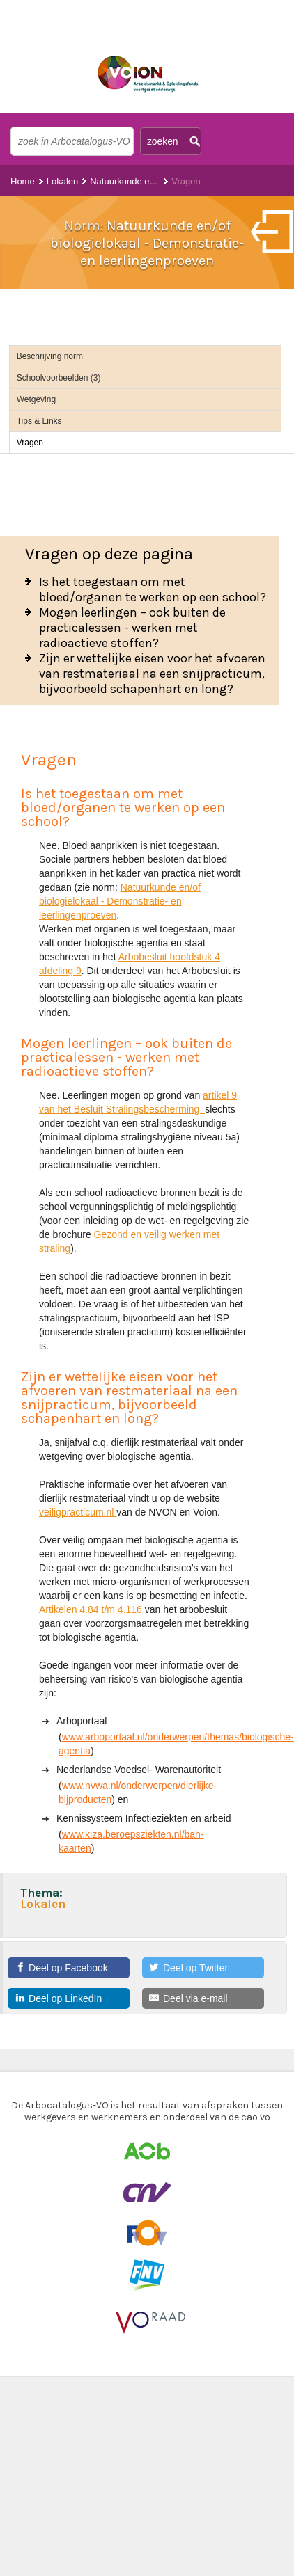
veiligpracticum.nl (77, 1512)
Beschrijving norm (50, 356)
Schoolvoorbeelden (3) (59, 378)
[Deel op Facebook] (69, 1967)
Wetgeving (36, 399)
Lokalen (63, 181)
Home (22, 181)
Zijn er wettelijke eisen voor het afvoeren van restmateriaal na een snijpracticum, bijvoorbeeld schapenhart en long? (152, 674)
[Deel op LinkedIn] (69, 1998)
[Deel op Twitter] (203, 1967)
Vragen (30, 442)
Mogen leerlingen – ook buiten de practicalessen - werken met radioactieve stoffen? (132, 628)
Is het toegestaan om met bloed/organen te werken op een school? (152, 589)
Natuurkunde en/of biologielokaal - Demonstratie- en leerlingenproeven (120, 901)
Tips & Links (39, 421)
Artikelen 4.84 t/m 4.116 (90, 1609)
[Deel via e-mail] (203, 1998)
